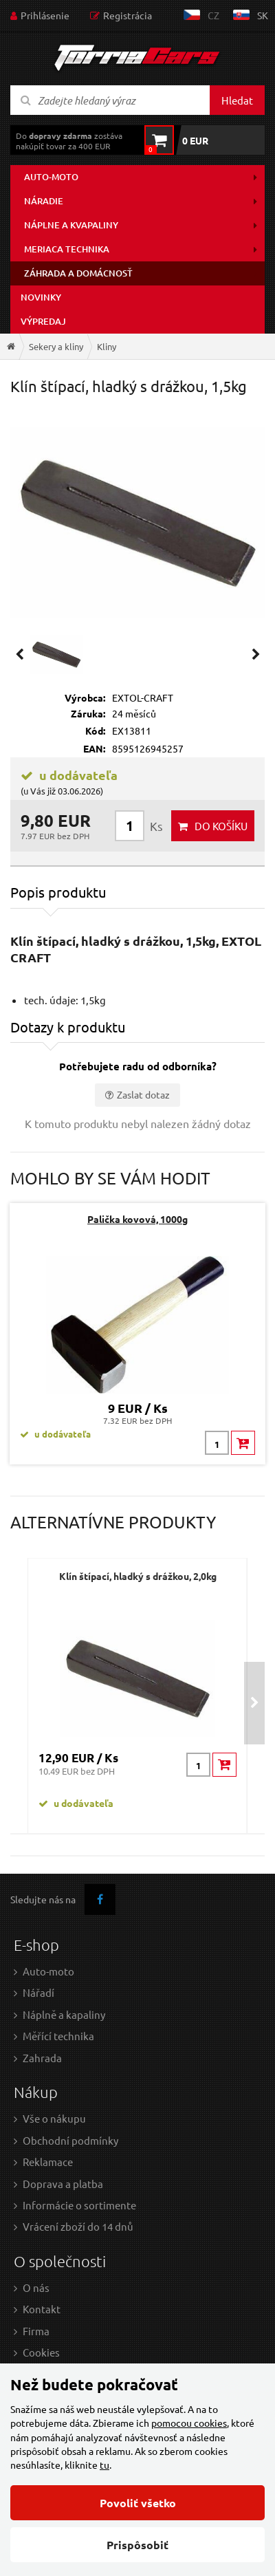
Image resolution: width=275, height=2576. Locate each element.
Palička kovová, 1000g (137, 1219)
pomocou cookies (189, 2422)
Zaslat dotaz (143, 1094)
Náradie (43, 201)
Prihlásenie (45, 15)
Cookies (41, 2352)
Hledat (237, 100)
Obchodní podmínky (70, 2140)
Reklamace (48, 2161)
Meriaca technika (66, 249)
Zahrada (42, 2057)
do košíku (221, 825)
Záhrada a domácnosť (78, 273)
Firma (36, 2330)
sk (262, 15)
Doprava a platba (63, 2183)
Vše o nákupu (54, 2118)
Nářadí (38, 1992)
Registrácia (127, 15)
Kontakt (41, 2308)
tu (104, 2464)
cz (213, 15)
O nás (36, 2287)
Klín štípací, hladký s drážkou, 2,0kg (138, 1576)
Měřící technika (58, 2035)
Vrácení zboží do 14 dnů (78, 2226)
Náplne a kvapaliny (71, 225)
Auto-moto (51, 177)
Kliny (106, 346)
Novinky (41, 297)
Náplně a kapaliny (64, 2014)
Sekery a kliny (56, 346)
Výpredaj (43, 321)
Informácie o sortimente (79, 2204)
